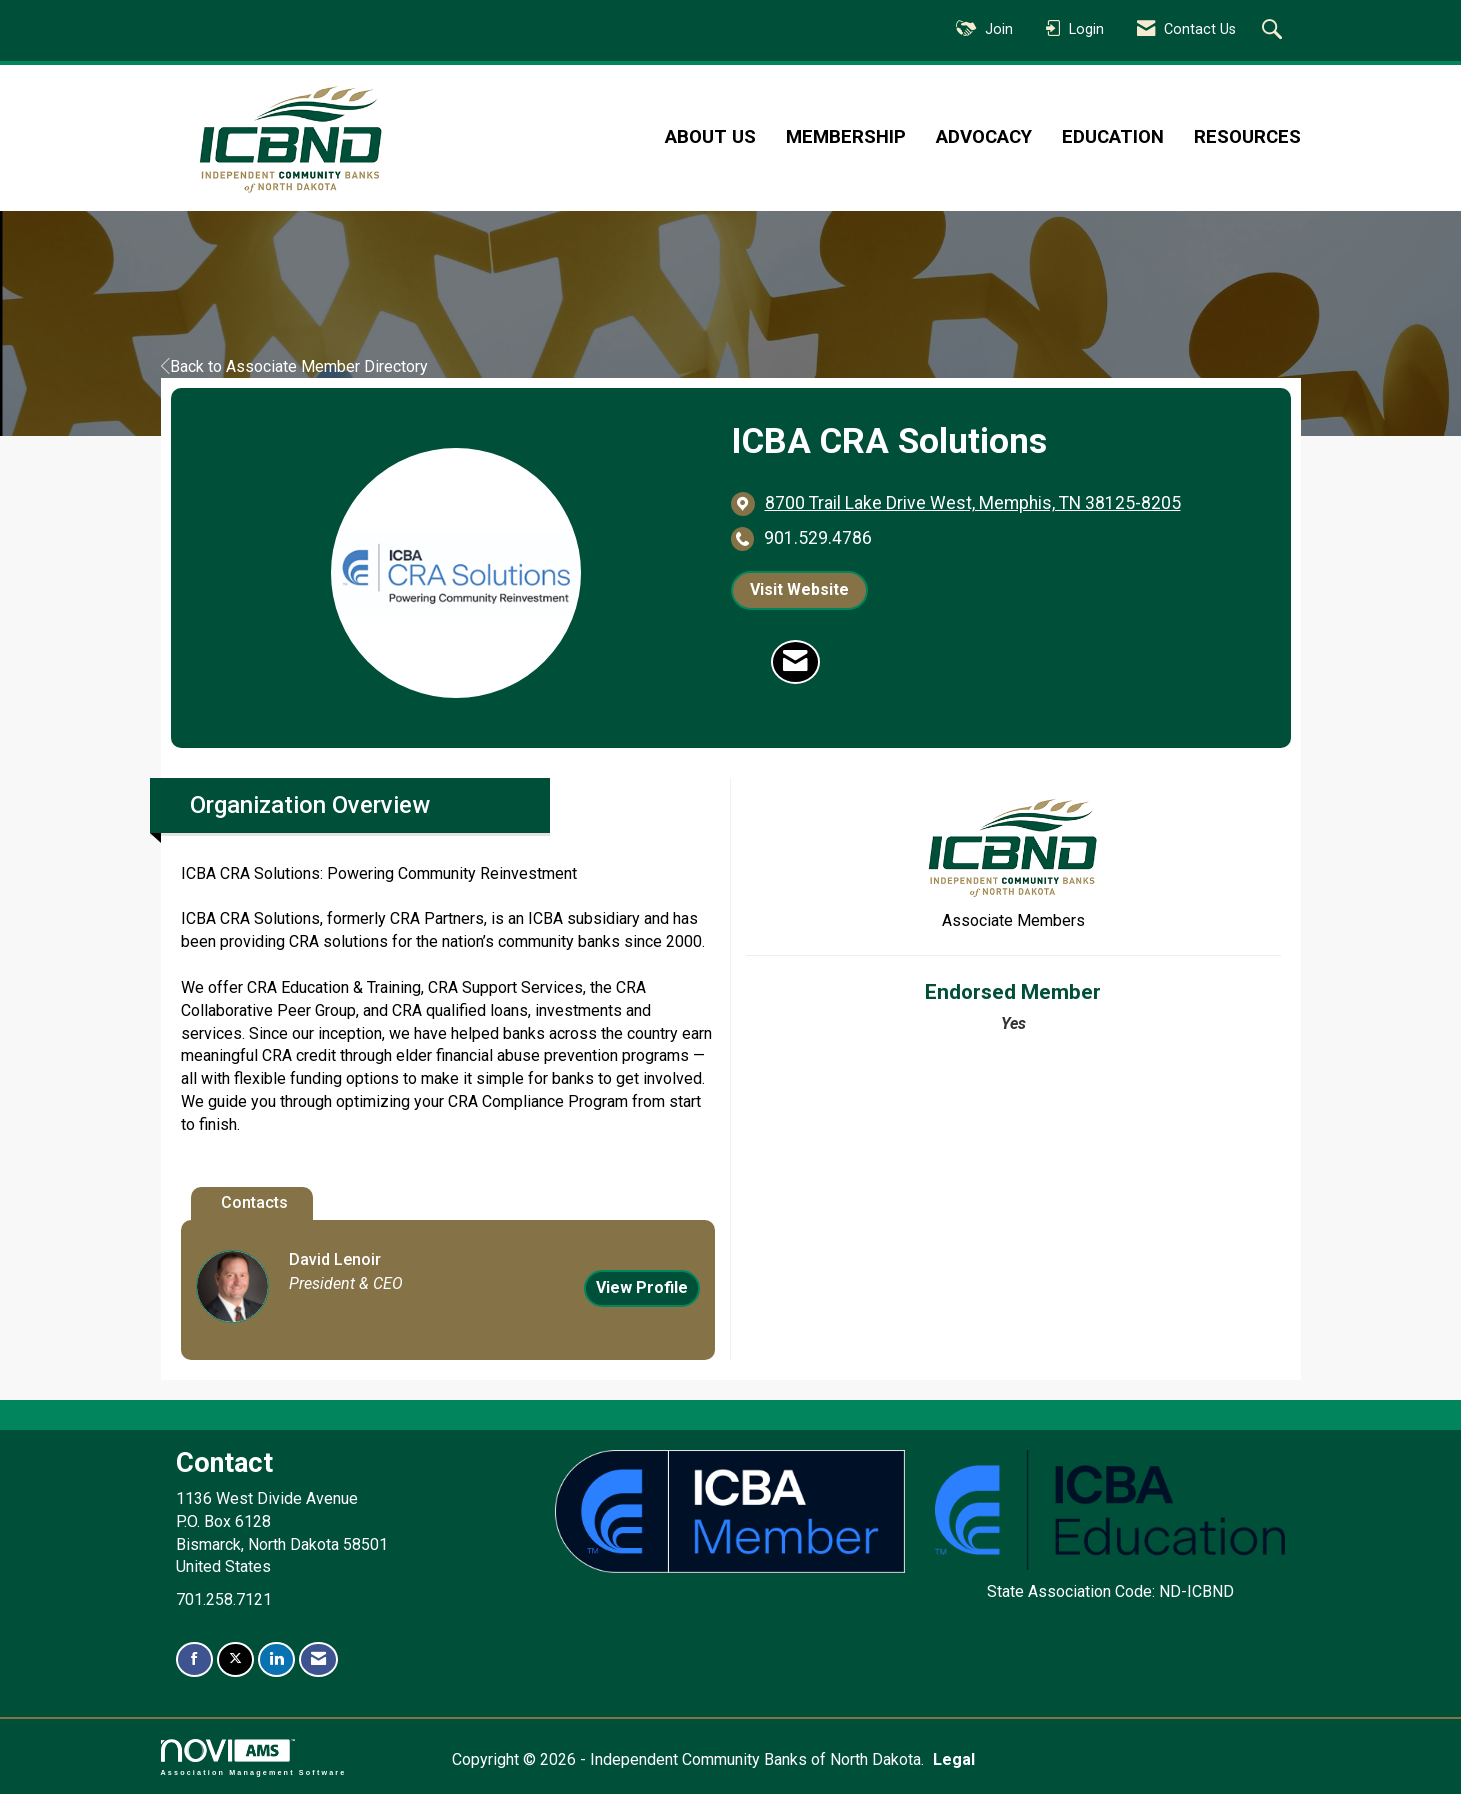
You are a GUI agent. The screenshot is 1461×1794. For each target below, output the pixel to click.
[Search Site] (1274, 31)
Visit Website (799, 589)
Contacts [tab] (254, 1202)
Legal (954, 1759)
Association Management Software (254, 1757)
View (642, 1287)
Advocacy (984, 137)
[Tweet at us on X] (235, 1659)
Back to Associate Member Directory (294, 366)
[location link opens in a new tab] (973, 503)
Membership (846, 137)
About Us (710, 137)
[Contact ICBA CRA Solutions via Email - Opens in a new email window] (795, 662)
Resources (1247, 137)
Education (1113, 137)
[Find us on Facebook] (194, 1659)
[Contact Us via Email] (318, 1659)
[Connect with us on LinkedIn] (276, 1659)
